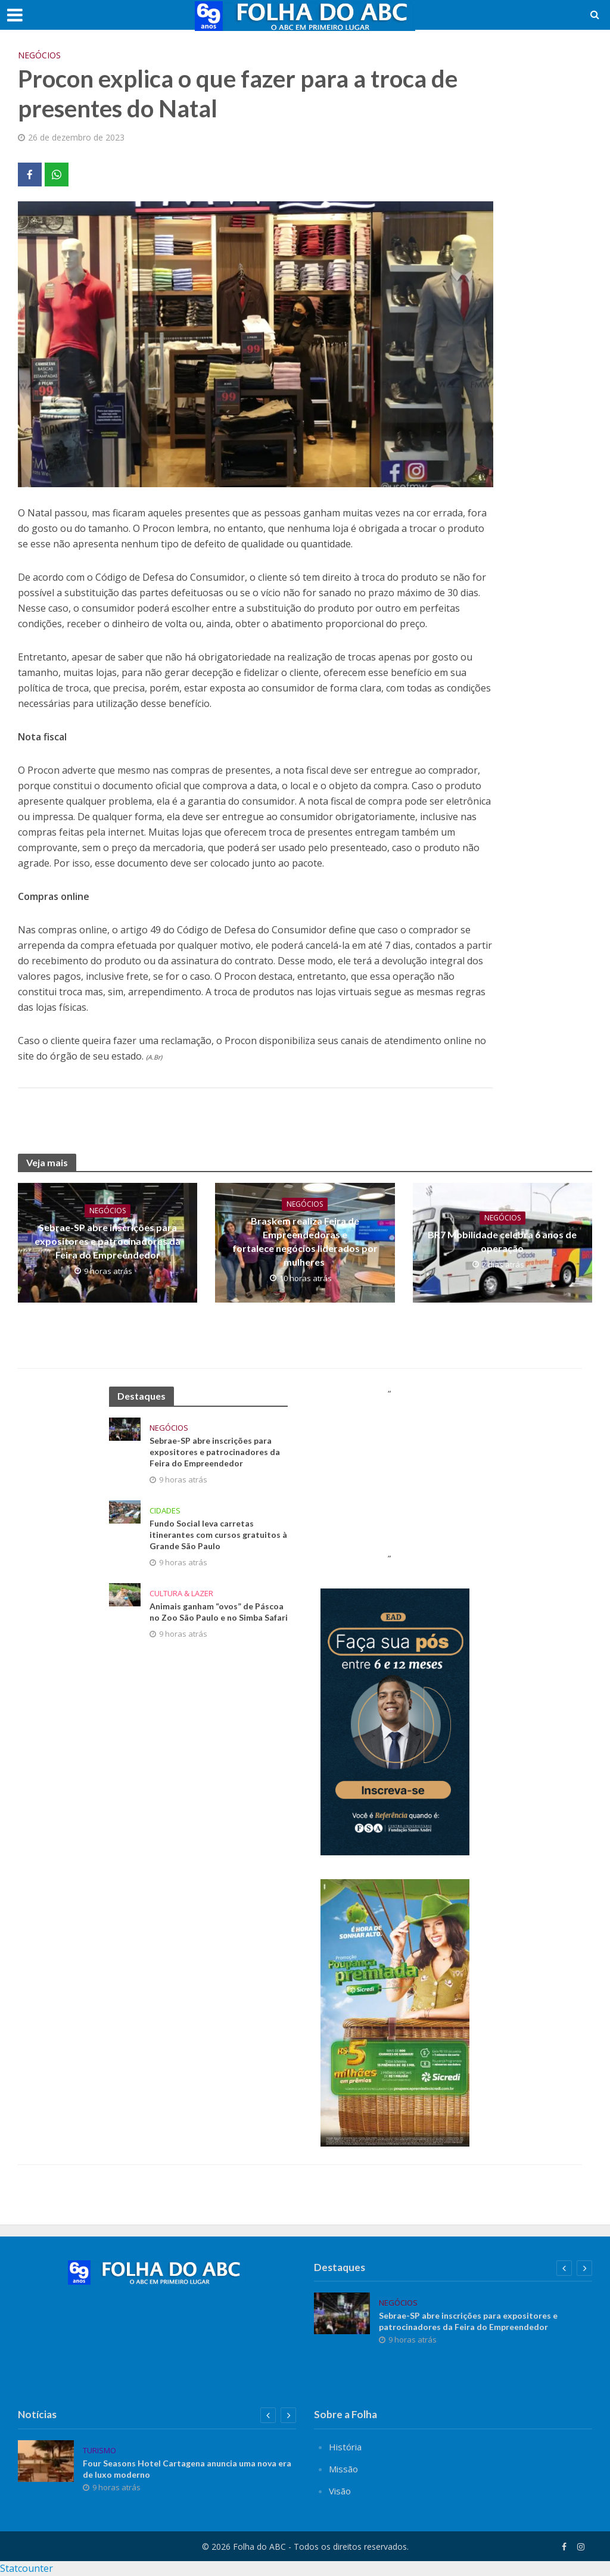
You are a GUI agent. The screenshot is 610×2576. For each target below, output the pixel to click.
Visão (340, 2491)
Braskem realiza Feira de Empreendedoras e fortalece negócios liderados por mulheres (305, 1241)
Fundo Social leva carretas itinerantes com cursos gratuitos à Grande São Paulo (218, 1534)
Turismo (99, 2451)
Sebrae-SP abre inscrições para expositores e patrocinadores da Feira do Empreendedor (107, 1241)
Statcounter (26, 2568)
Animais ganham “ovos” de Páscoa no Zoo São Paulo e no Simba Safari (219, 1611)
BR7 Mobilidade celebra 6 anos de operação (502, 1241)
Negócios (39, 55)
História (345, 2447)
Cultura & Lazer (181, 1593)
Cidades (165, 1511)
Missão (343, 2469)
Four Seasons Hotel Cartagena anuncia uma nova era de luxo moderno (187, 2469)
